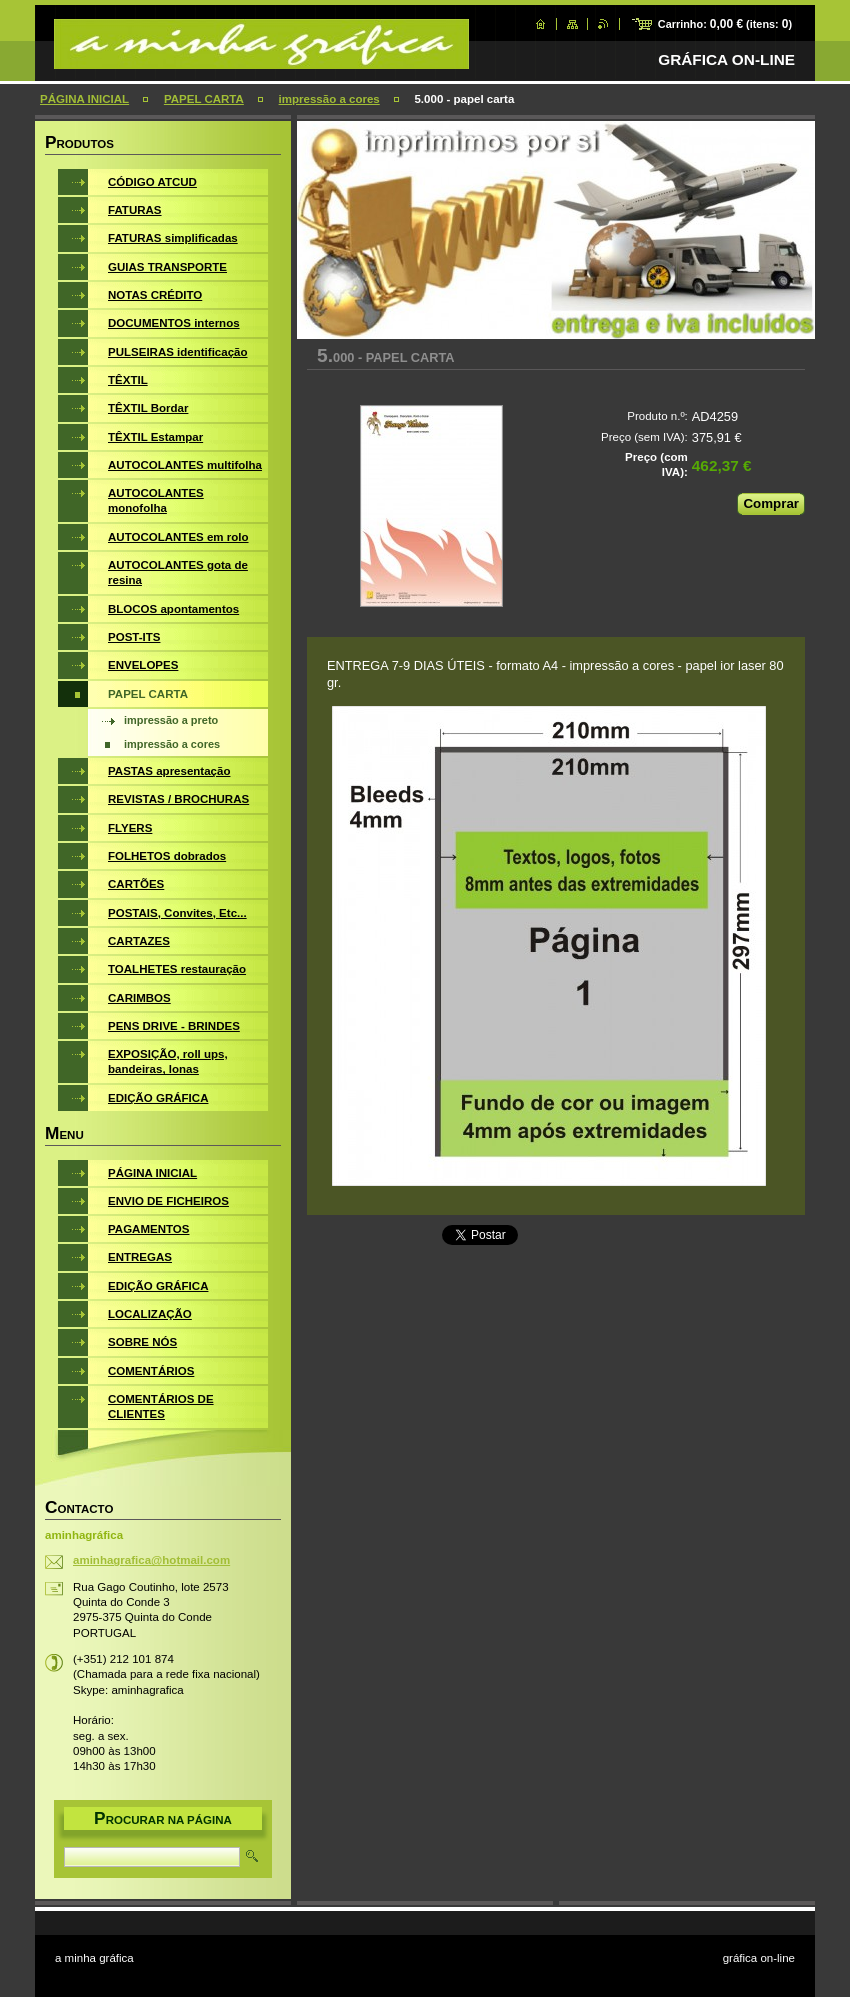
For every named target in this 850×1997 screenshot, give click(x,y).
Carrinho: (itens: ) (725, 24)
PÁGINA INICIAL (84, 99)
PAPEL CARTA (204, 99)
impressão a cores (329, 99)
